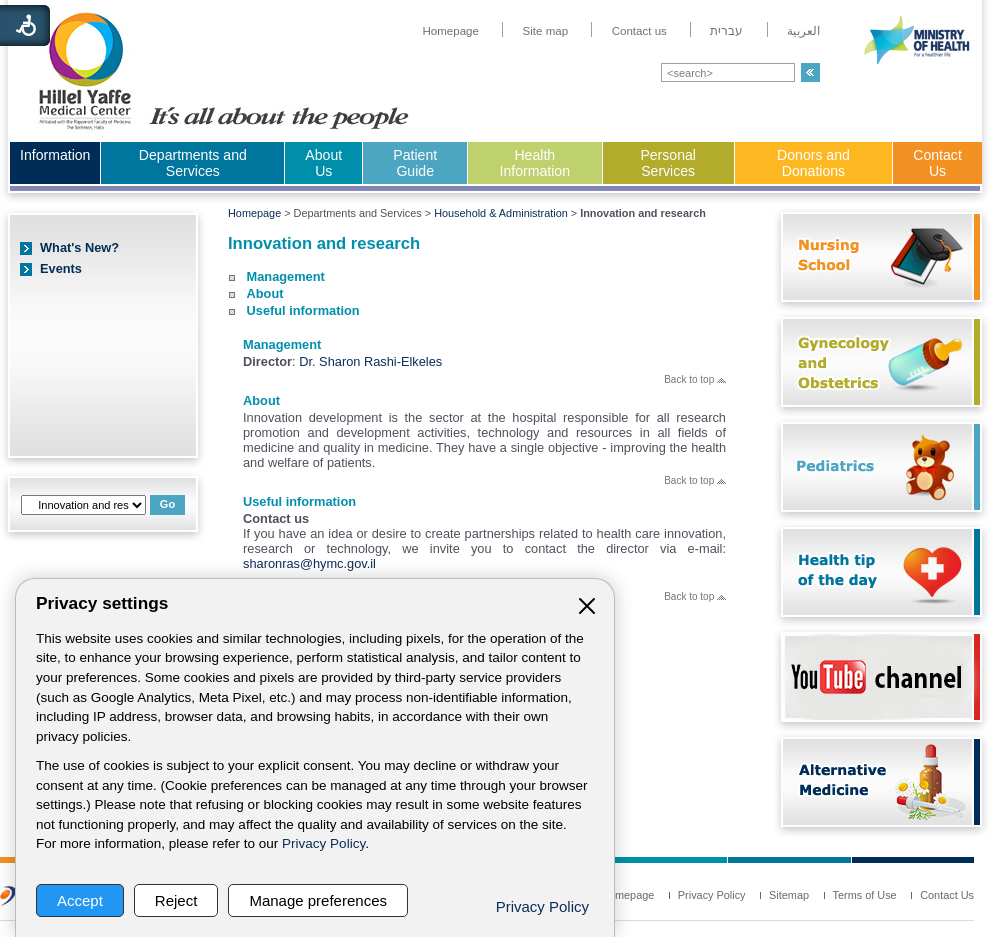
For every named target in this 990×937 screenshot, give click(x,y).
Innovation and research (324, 243)
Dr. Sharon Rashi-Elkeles (370, 361)
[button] (810, 72)
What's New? (79, 247)
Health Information (535, 163)
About (265, 293)
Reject (176, 900)
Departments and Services (193, 163)
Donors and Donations (813, 163)
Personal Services (668, 163)
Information (55, 155)
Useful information (303, 310)
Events (61, 268)
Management (286, 276)
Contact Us (937, 163)
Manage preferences (318, 900)
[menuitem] (450, 31)
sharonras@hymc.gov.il (309, 563)
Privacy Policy (323, 843)
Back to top (695, 379)
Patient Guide (415, 163)
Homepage (254, 213)
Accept (80, 900)
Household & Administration (501, 213)
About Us (323, 163)
